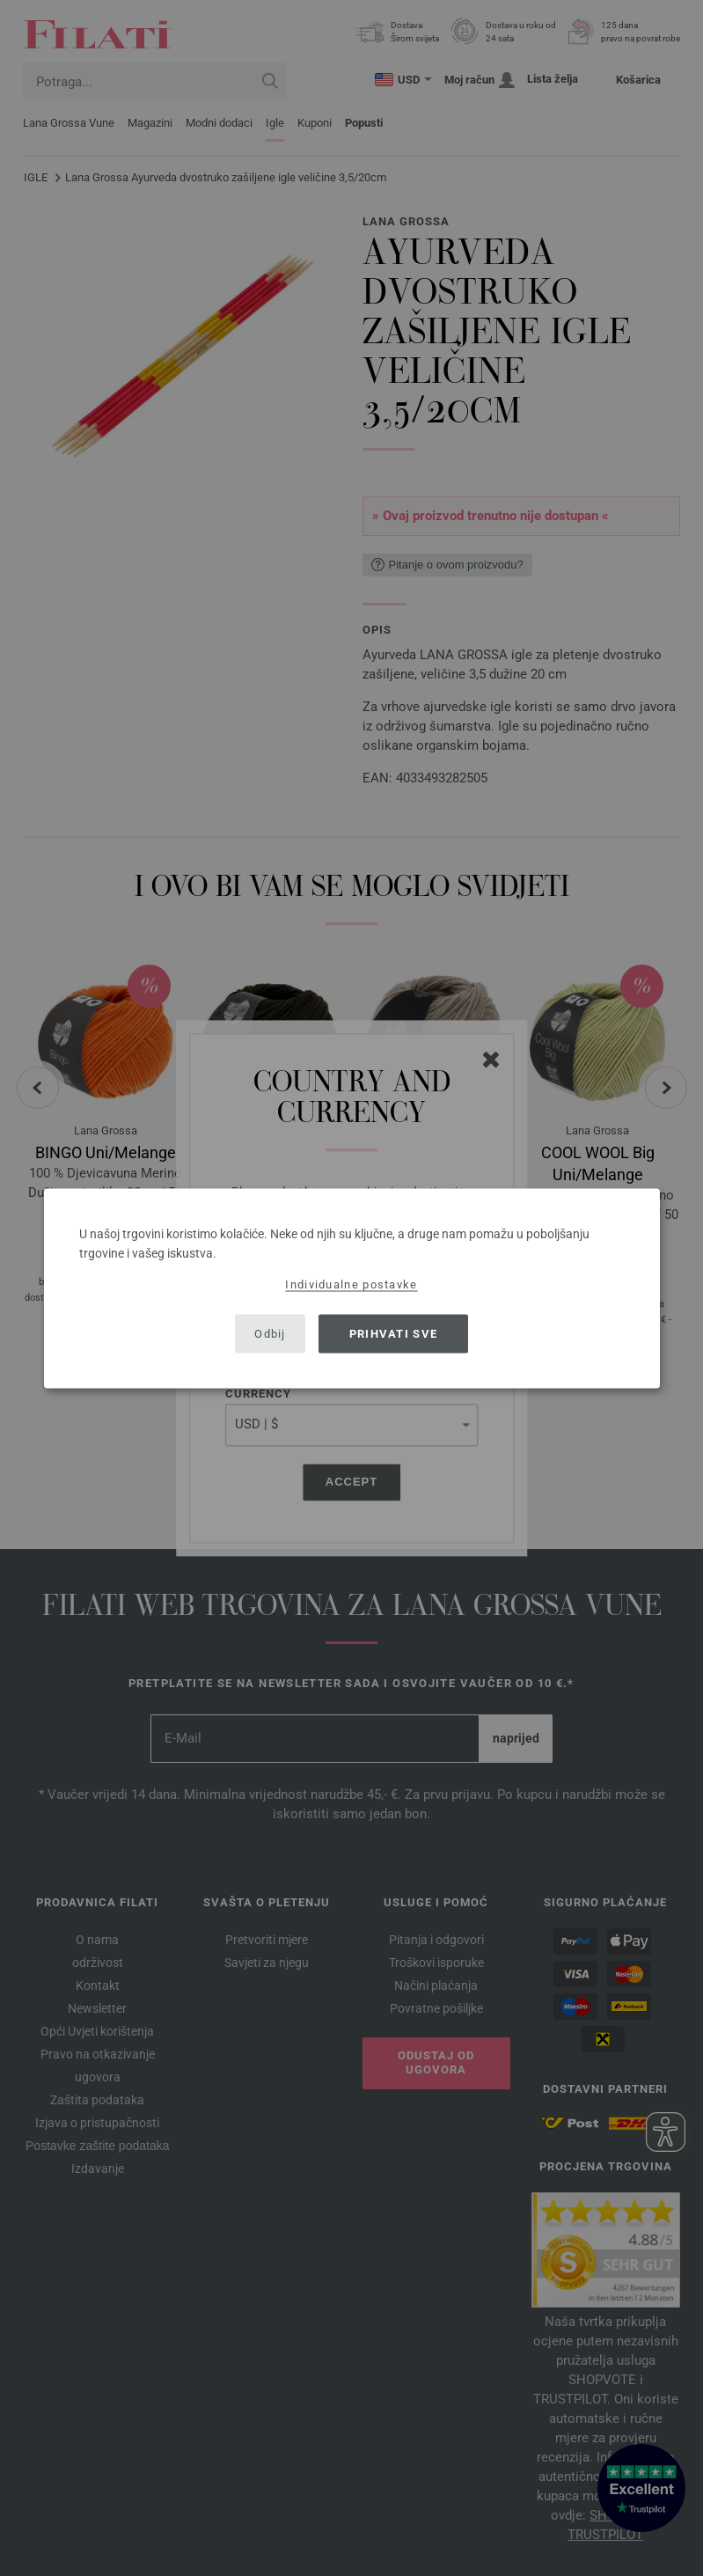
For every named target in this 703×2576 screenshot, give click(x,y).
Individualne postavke (351, 1283)
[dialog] (352, 1288)
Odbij (270, 1333)
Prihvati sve (393, 1333)
